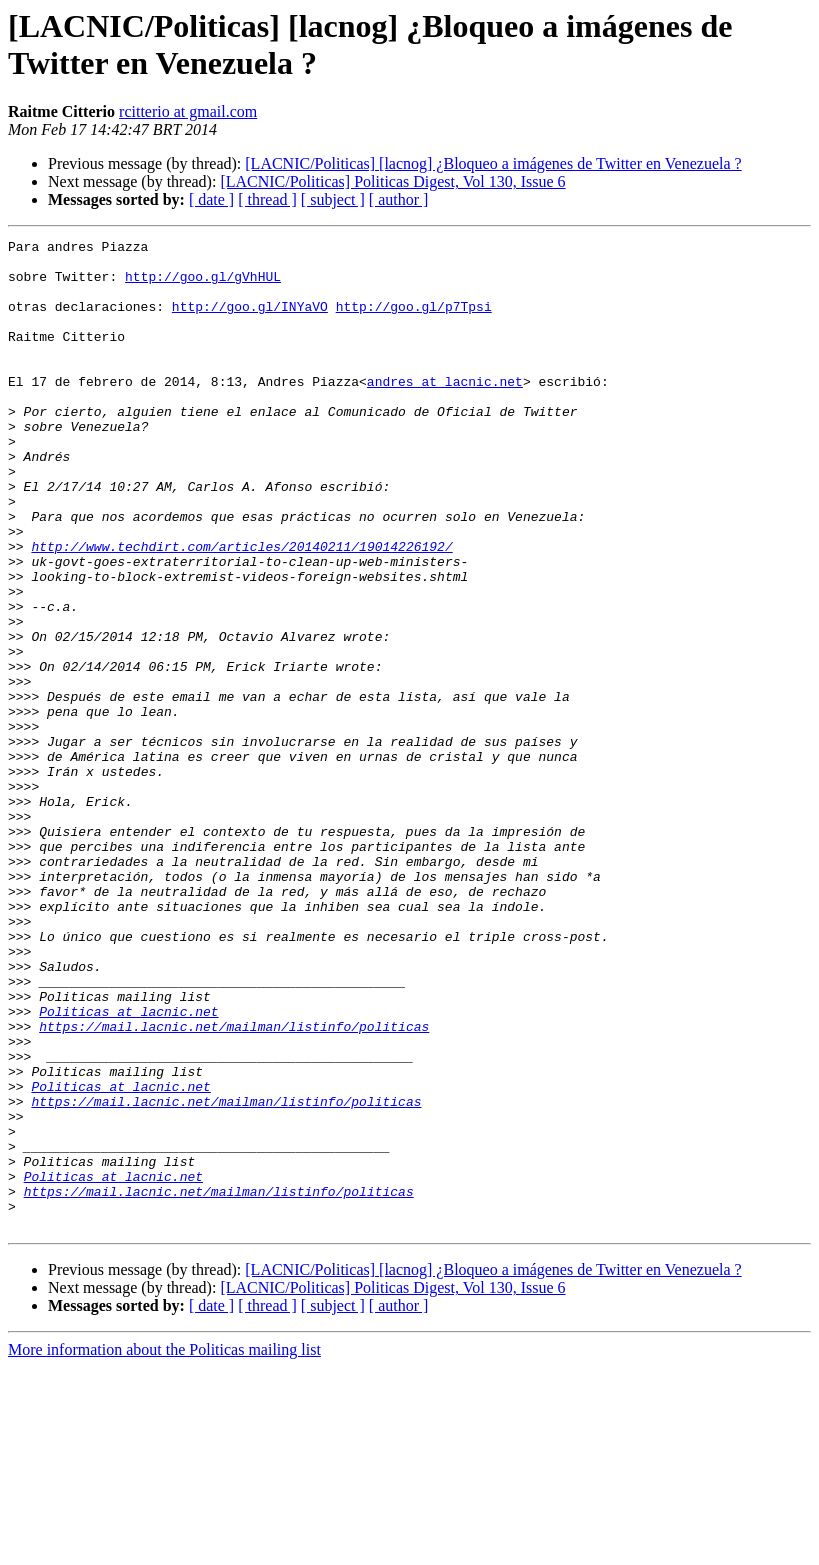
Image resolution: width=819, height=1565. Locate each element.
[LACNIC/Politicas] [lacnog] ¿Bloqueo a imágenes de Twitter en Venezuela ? (493, 163)
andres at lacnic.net (445, 411)
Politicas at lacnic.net (128, 1167)
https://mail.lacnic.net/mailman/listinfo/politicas (234, 1185)
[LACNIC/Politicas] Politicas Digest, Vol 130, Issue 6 (392, 181)
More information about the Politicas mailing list (164, 1547)
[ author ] (399, 199)
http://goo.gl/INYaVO (250, 321)
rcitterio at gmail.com (188, 111)
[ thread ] (267, 199)
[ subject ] (333, 199)
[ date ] (211, 199)
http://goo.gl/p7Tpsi (414, 321)
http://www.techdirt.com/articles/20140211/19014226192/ (241, 609)
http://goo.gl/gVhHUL (203, 285)
